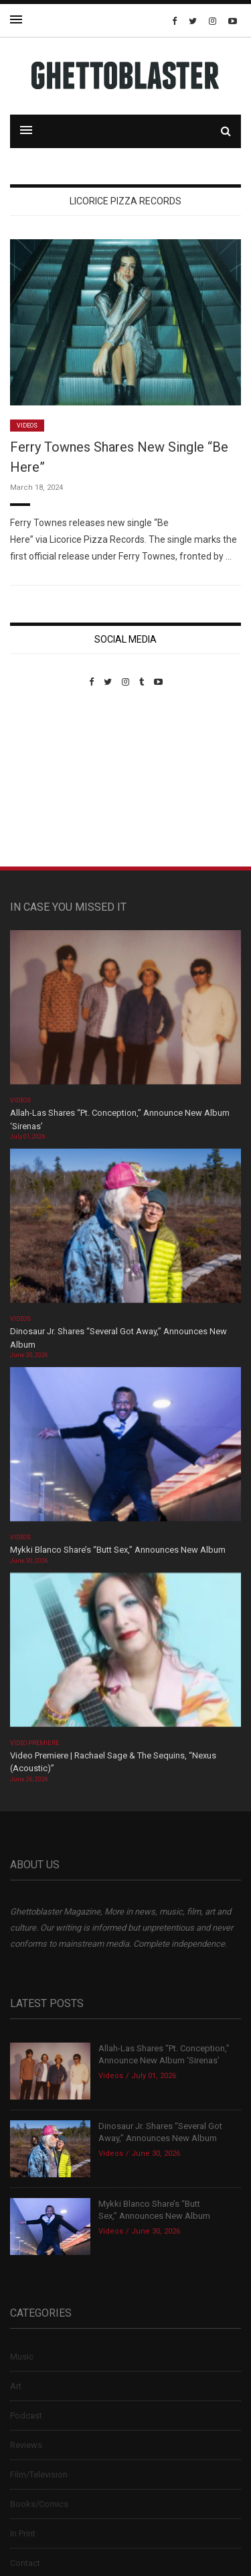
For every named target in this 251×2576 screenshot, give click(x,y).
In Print (22, 2533)
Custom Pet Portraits (49, 779)
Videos (27, 425)
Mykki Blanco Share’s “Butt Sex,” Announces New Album (118, 1550)
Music (21, 2357)
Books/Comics (39, 2504)
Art (15, 2386)
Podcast (26, 2415)
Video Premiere (34, 1743)
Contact (25, 2563)
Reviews (26, 2445)
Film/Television (39, 2474)
